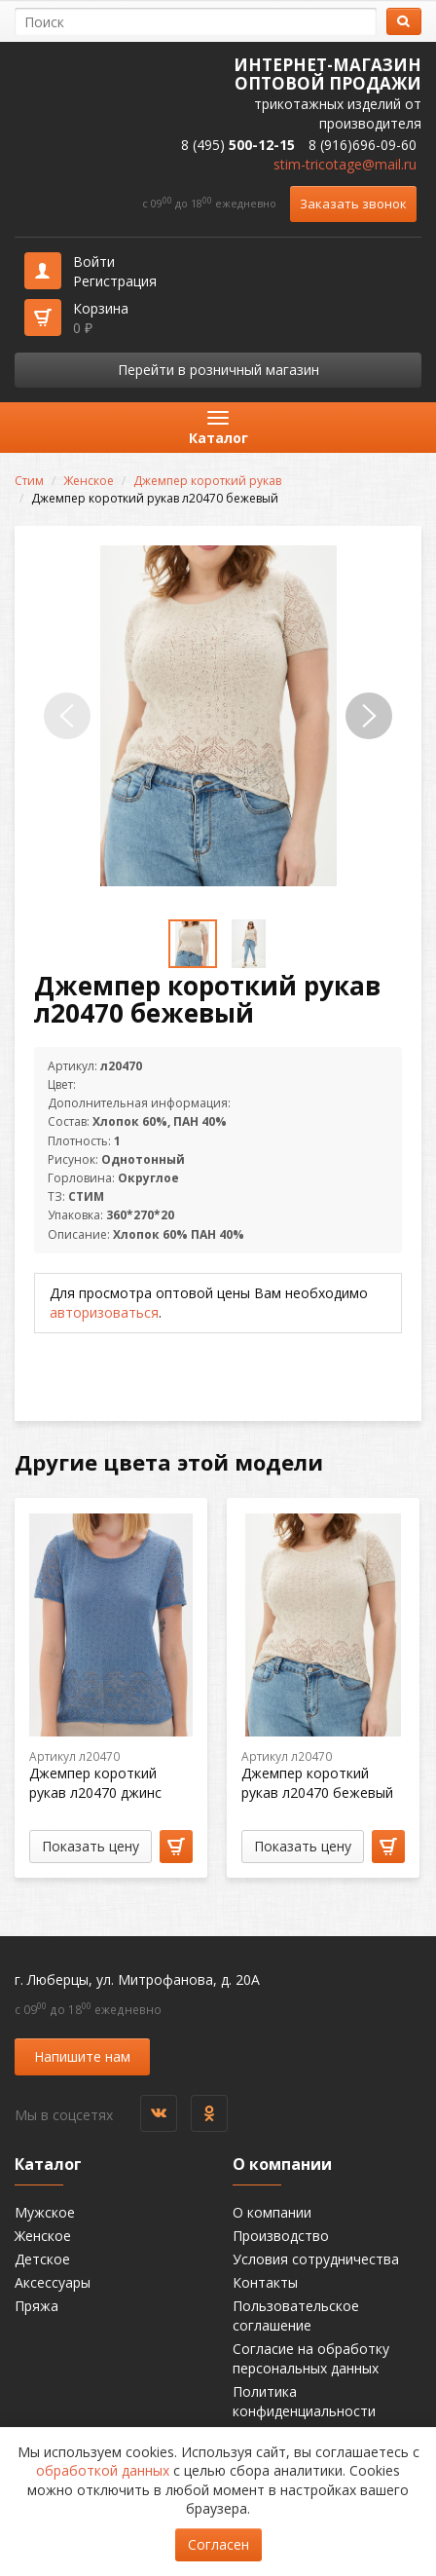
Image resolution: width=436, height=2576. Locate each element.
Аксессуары (53, 2282)
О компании (272, 2212)
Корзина (100, 318)
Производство (281, 2235)
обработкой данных (102, 2470)
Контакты (265, 2282)
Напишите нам (82, 2056)
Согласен (218, 2544)
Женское (88, 480)
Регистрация (115, 281)
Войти (94, 261)
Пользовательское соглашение (296, 2315)
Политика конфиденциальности (304, 2401)
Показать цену (90, 1846)
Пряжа (36, 2305)
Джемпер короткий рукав (207, 480)
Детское (42, 2259)
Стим (29, 480)
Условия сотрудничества (316, 2259)
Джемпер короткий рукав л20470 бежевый (317, 1783)
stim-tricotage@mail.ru (345, 164)
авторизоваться (104, 1312)
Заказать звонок (353, 203)
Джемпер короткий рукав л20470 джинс (95, 1783)
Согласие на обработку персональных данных (311, 2358)
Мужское (45, 2212)
